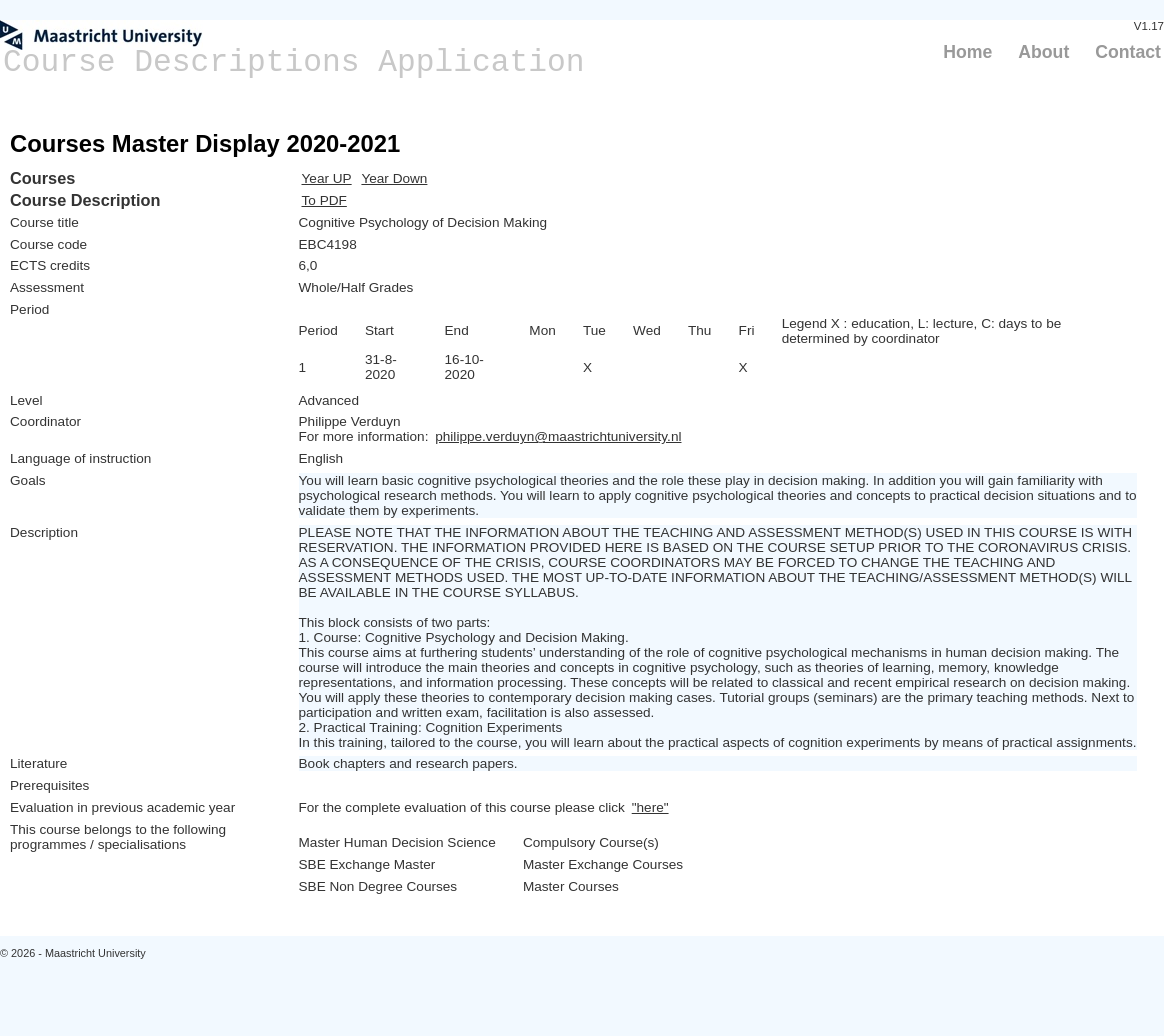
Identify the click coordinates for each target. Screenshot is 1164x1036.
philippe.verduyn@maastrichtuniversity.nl (558, 436)
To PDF (324, 200)
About (1043, 52)
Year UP (327, 178)
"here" (650, 807)
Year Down (394, 178)
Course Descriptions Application (294, 62)
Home (967, 52)
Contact (1128, 52)
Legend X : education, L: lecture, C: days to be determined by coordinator (922, 331)
